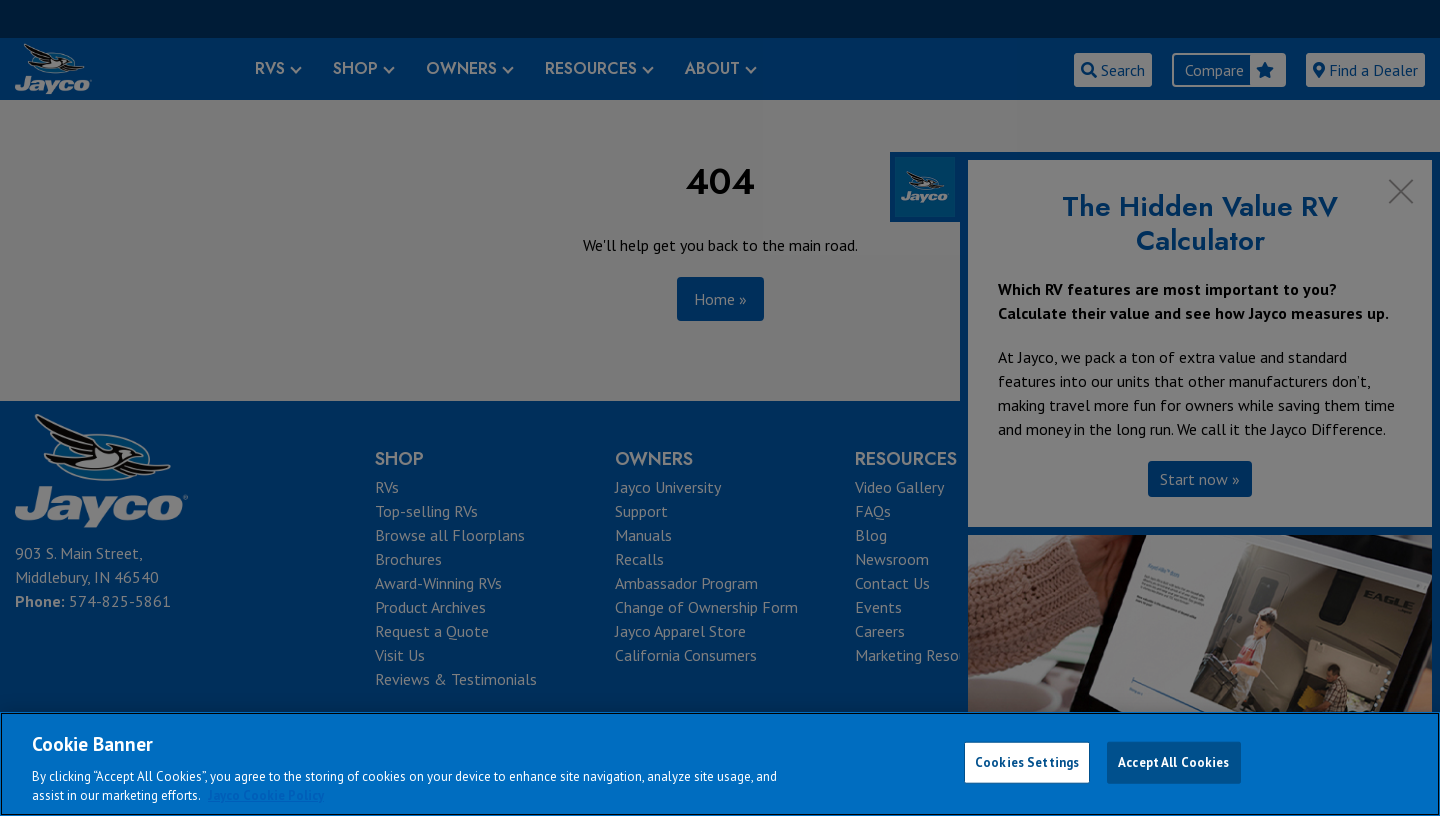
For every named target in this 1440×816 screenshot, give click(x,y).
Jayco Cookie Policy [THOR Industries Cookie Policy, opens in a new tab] (266, 795)
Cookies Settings (1027, 762)
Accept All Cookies (1173, 762)
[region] (720, 764)
